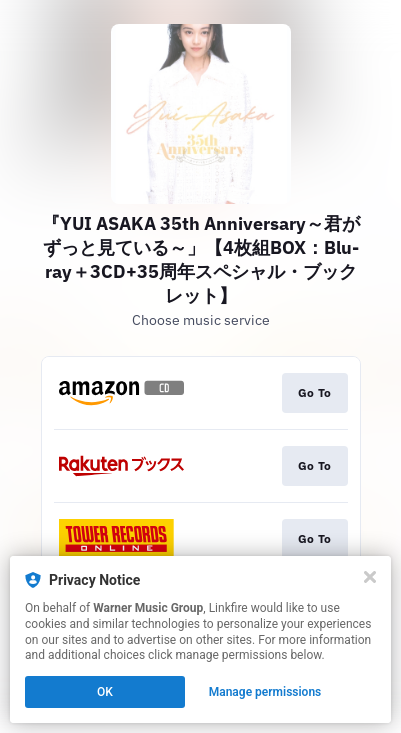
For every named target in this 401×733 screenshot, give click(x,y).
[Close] (370, 577)
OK (105, 692)
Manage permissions (265, 692)
